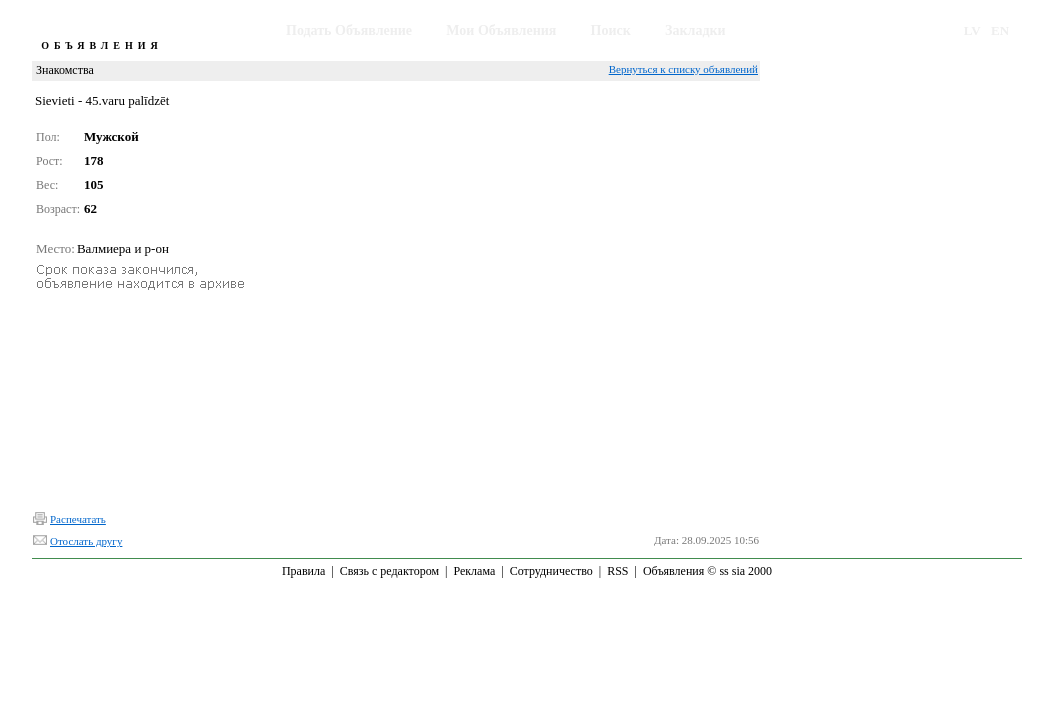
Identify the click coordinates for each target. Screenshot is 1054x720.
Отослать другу (86, 541)
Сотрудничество (551, 571)
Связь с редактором (389, 571)
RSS (617, 571)
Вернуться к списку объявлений (683, 69)
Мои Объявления (501, 30)
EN (1000, 30)
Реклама (474, 571)
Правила (303, 571)
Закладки (695, 30)
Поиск (611, 30)
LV (972, 30)
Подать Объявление (349, 30)
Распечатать (78, 519)
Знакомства (65, 70)
